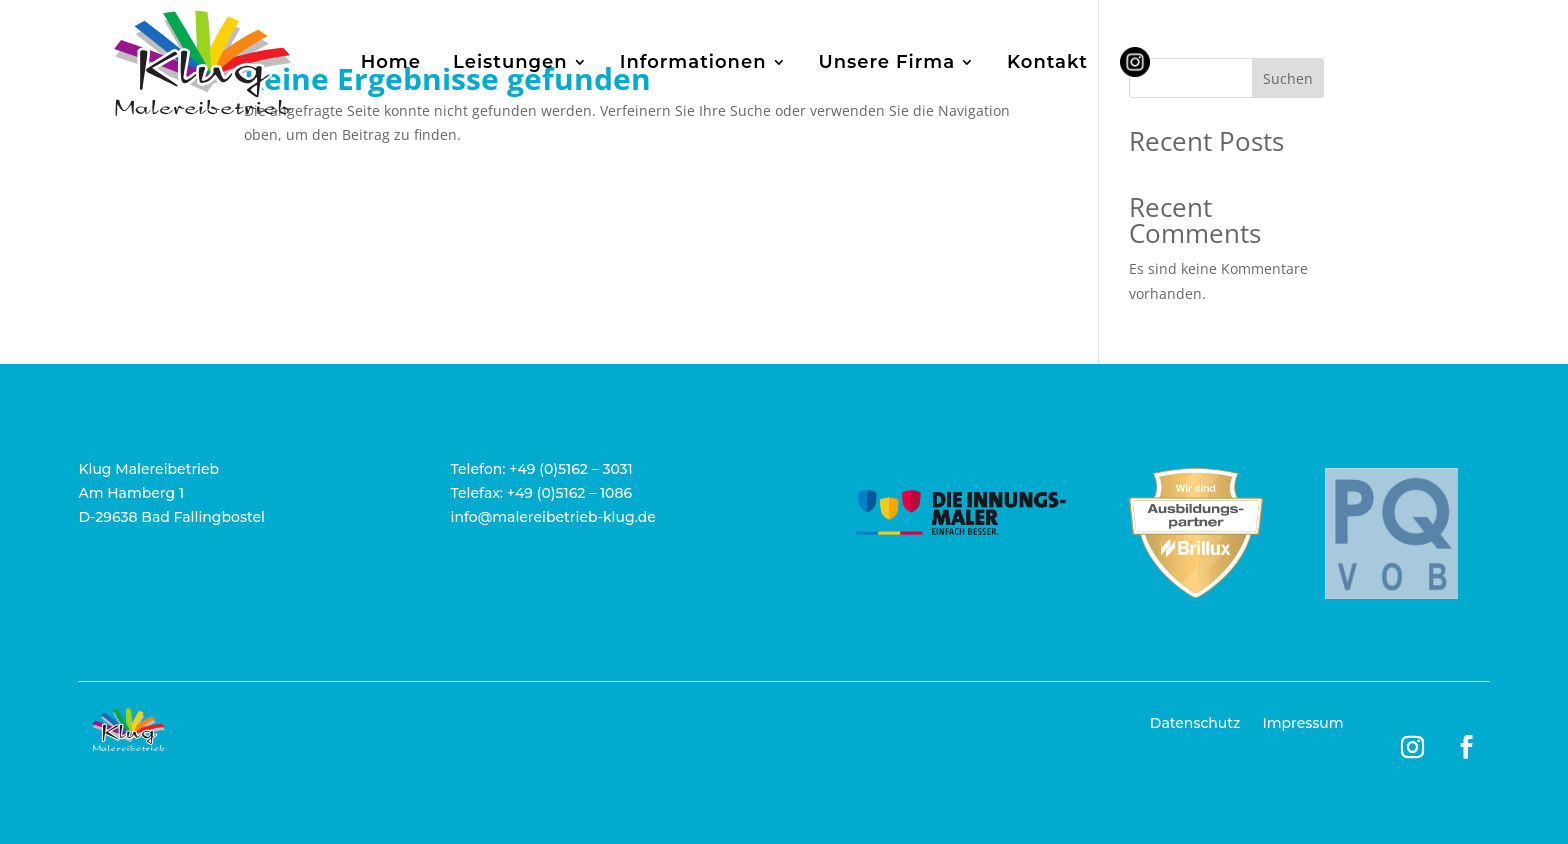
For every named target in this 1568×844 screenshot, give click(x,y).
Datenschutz (1195, 724)
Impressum (1302, 724)
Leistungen (510, 62)
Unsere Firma (887, 62)
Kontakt (1047, 62)
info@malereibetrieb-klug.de (553, 517)
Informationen (693, 62)
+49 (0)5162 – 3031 (571, 469)
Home (391, 62)
